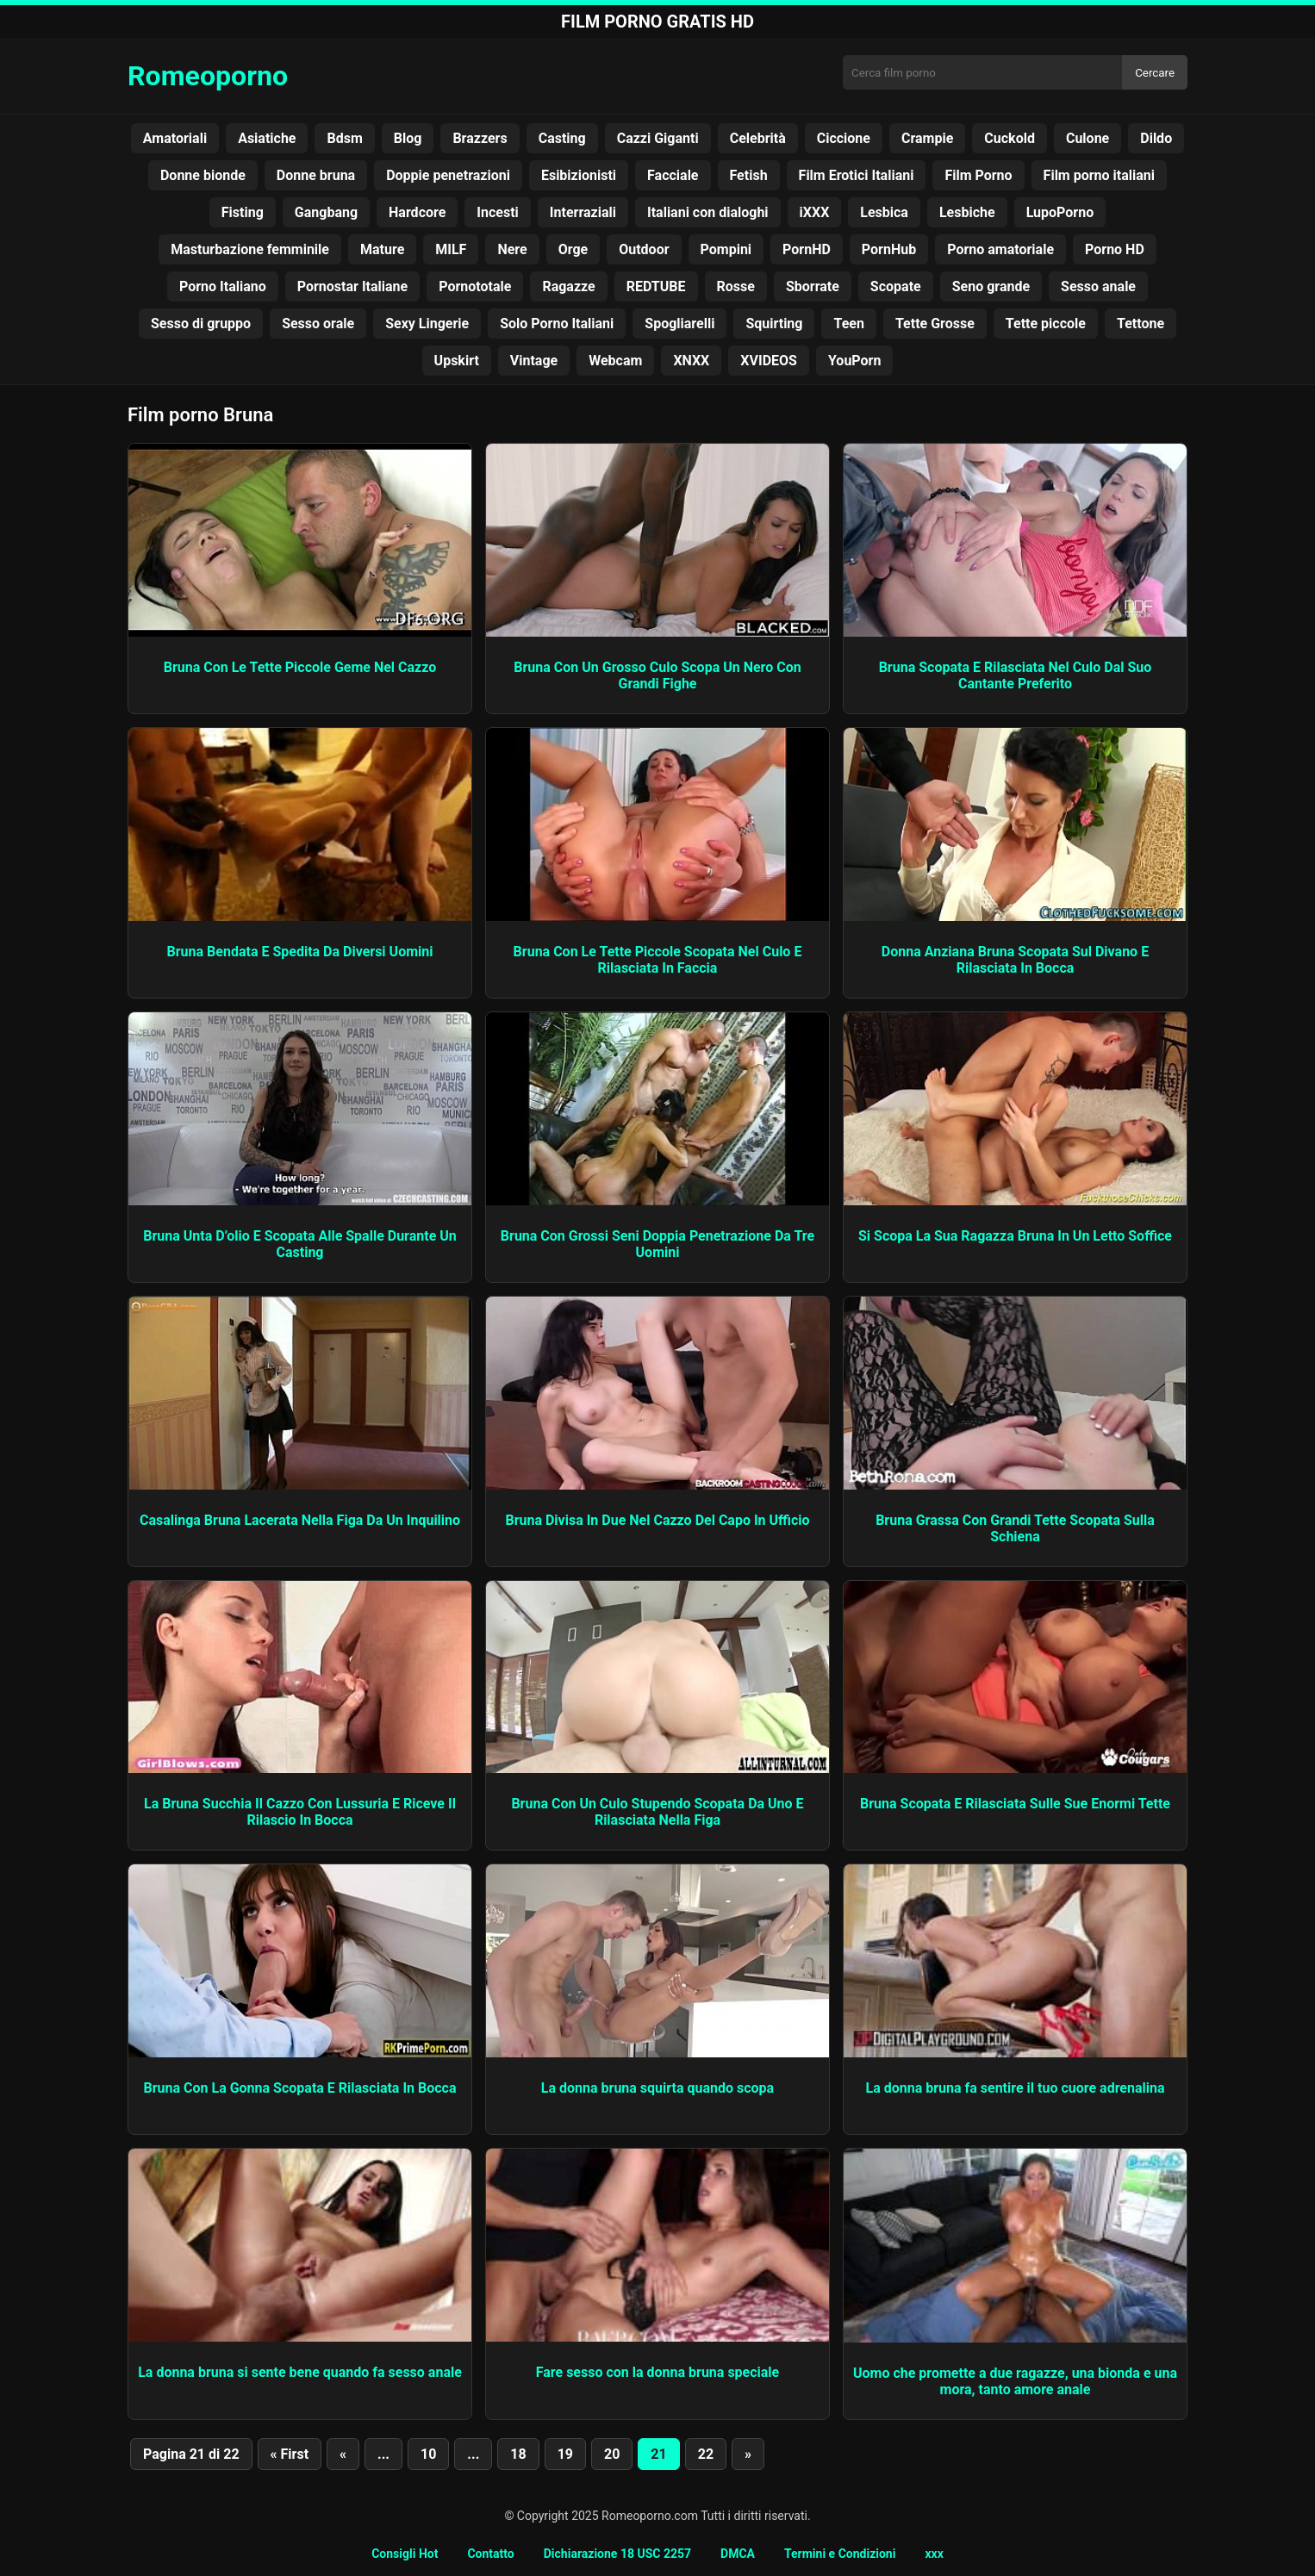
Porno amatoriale (1000, 249)
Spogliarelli (679, 323)
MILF (450, 249)
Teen (848, 323)
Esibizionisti (578, 175)
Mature (382, 249)
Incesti (498, 212)
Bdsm (344, 138)
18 (518, 2454)
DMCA (737, 2553)
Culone (1087, 138)
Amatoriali (175, 138)
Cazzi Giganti (658, 138)
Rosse (736, 286)
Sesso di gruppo (201, 323)
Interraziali (583, 212)
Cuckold (1009, 138)
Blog (408, 138)
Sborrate (812, 286)
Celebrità (758, 138)
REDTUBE (656, 286)
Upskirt (456, 360)
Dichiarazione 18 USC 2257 (617, 2553)
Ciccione (843, 138)
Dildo (1156, 138)
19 (565, 2454)
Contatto (490, 2553)
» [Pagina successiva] (748, 2454)
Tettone (1140, 323)
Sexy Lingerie (427, 323)
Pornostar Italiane (352, 286)
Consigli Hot (404, 2553)
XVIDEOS (768, 360)
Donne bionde (203, 175)
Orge (573, 249)
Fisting (242, 212)
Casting (562, 138)
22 (706, 2454)
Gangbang (326, 212)
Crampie (927, 138)
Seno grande (991, 286)
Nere (512, 249)
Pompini (726, 249)
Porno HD (1114, 249)
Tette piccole (1046, 323)
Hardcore (417, 212)
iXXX (815, 212)
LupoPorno (1060, 212)
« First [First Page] (289, 2454)
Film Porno (978, 175)
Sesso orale (318, 323)
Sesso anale (1098, 286)
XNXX (691, 360)
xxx (934, 2553)
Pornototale (475, 286)
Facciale (672, 175)
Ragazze (568, 286)
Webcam (615, 360)
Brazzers (479, 138)
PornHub (889, 249)
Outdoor (644, 249)
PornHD (806, 249)
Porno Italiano (222, 286)
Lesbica (884, 212)
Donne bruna (316, 175)
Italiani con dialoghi (708, 212)
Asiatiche (267, 138)
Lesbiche (967, 212)
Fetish (749, 175)
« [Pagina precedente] (343, 2454)
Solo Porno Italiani (557, 323)
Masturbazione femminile (250, 249)
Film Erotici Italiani (856, 175)
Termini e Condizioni (839, 2553)
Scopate (895, 286)
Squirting (773, 323)
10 (428, 2454)
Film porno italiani (1099, 175)
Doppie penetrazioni (448, 175)
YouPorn (854, 360)
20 (612, 2454)
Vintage (534, 360)
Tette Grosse (935, 323)
